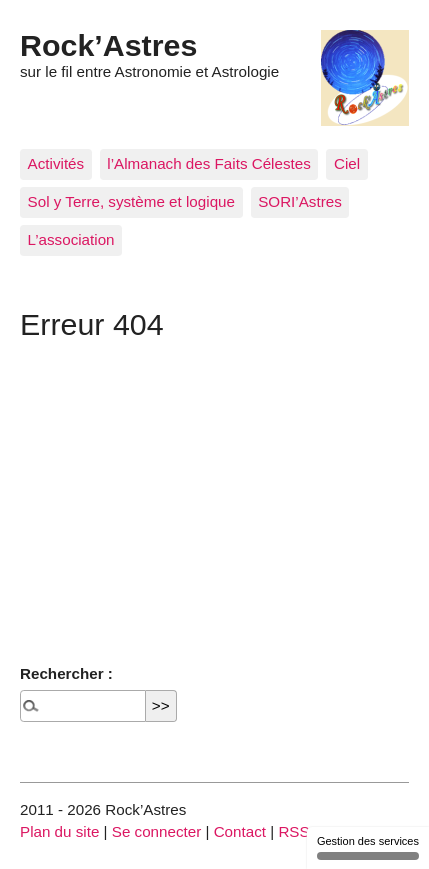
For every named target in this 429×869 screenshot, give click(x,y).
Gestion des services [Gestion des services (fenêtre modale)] (368, 847)
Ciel (347, 163)
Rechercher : (66, 673)
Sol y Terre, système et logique (131, 201)
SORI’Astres (300, 201)
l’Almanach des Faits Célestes (208, 163)
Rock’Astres (108, 45)
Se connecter (157, 831)
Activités (56, 163)
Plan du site (59, 831)
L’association (71, 239)
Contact (240, 831)
